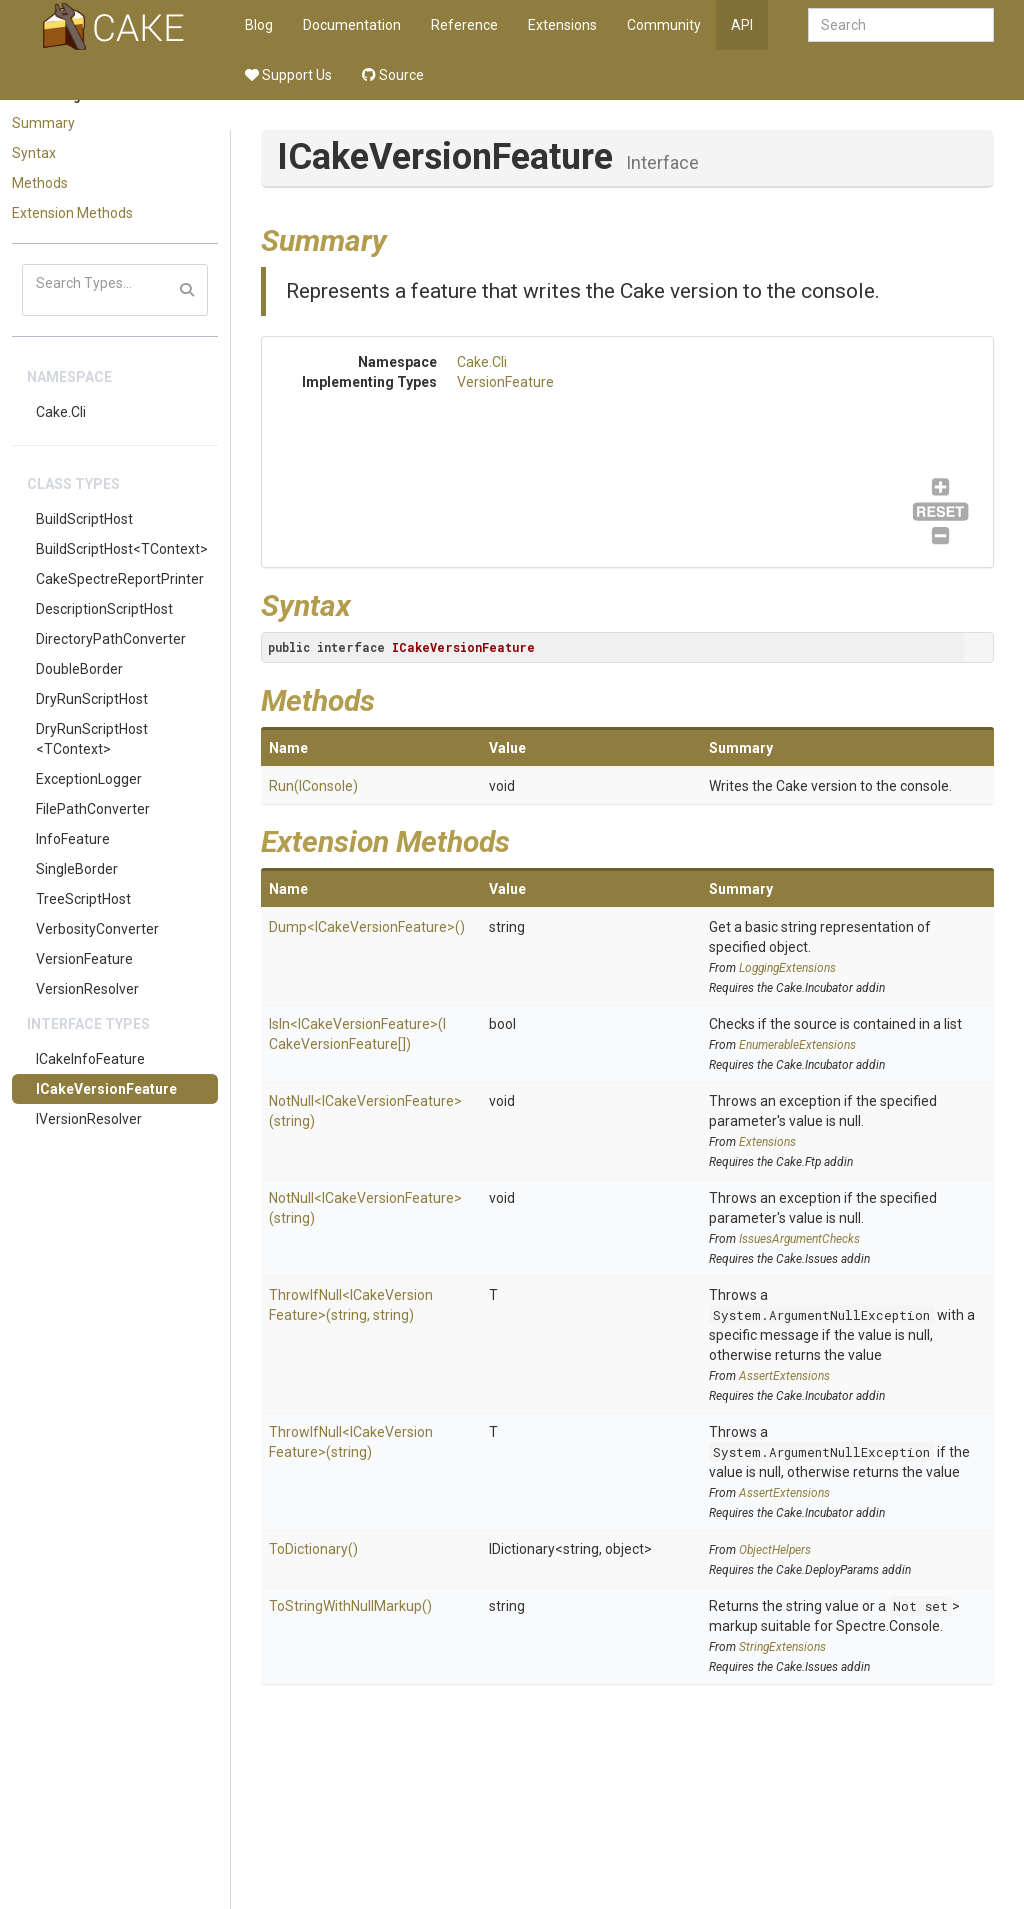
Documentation (352, 25)
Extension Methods (72, 213)
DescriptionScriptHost (104, 609)
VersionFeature (84, 959)
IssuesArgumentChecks (799, 1239)
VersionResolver (87, 989)
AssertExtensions (784, 1376)
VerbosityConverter (97, 929)
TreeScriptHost (83, 899)
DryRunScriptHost (92, 699)
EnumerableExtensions (797, 1045)
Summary (43, 123)
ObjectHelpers (775, 1550)
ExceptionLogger (89, 779)
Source (393, 75)
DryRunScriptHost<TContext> (92, 739)
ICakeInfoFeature (90, 1059)
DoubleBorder (79, 669)
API (742, 25)
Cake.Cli (61, 412)
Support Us (288, 75)
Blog (259, 25)
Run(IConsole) (313, 786)
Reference (464, 25)
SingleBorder (77, 869)
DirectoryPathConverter (111, 639)
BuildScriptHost (84, 519)
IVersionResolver (89, 1119)
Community (664, 25)
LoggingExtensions (787, 968)
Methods (40, 183)
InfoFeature (73, 839)
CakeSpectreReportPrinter (120, 579)
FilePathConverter (93, 809)
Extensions (562, 25)
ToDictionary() (313, 1549)
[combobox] (901, 25)
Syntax (34, 153)
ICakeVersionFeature (106, 1089)
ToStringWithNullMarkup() (350, 1606)
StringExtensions (782, 1647)
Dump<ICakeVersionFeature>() (367, 927)
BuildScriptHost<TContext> (122, 549)
